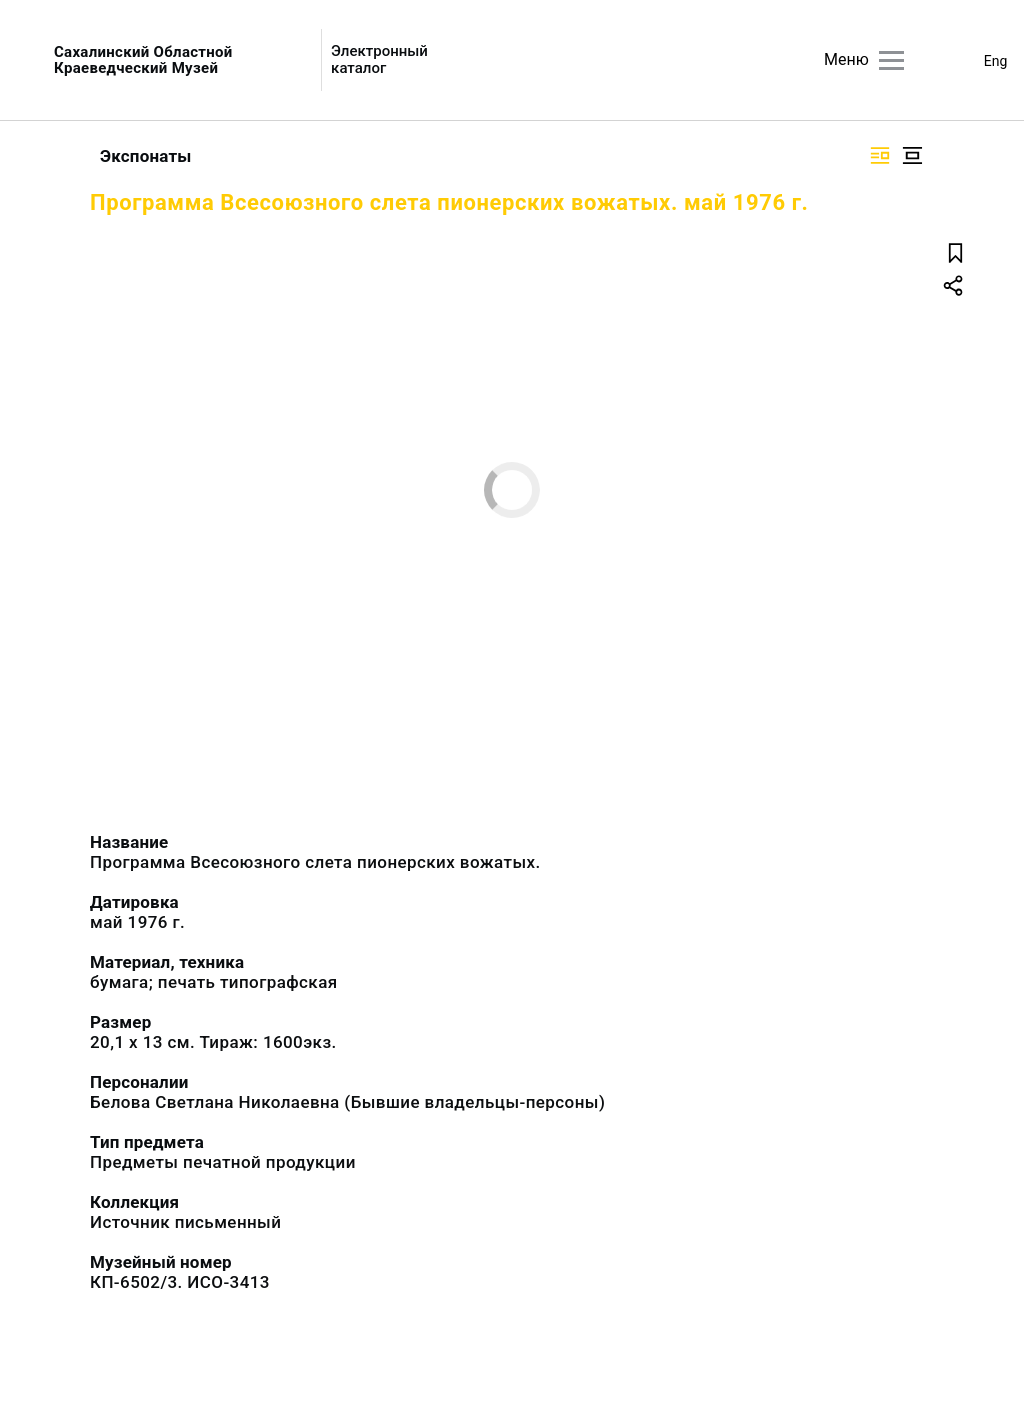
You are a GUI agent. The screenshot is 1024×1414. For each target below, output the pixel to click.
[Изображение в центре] (912, 155)
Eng (996, 61)
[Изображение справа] (880, 155)
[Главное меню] (891, 60)
